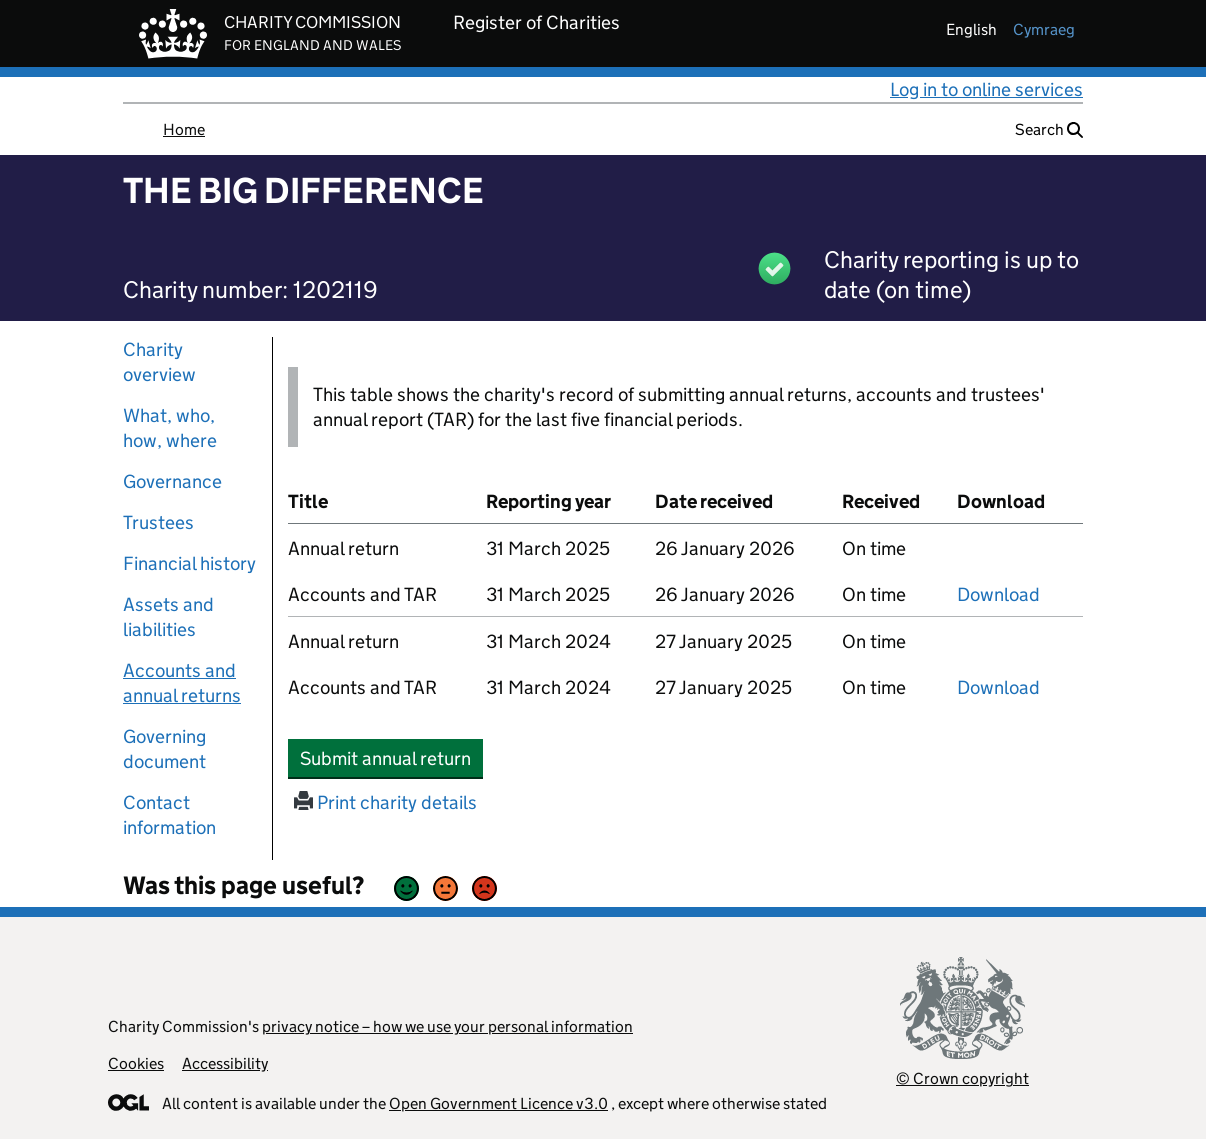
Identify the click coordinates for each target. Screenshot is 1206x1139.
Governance (172, 481)
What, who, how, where (170, 428)
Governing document (164, 749)
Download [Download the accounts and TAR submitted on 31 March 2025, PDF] (998, 594)
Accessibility (225, 1063)
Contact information (169, 815)
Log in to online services (986, 89)
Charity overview (159, 362)
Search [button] (1049, 129)
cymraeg (1044, 29)
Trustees (158, 522)
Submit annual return (391, 758)
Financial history (189, 563)
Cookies (136, 1063)
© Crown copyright (962, 1078)
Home (184, 129)
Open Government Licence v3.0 (498, 1103)
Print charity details (385, 802)
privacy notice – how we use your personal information (447, 1026)
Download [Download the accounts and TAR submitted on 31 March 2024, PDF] (998, 687)
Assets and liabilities (168, 617)
